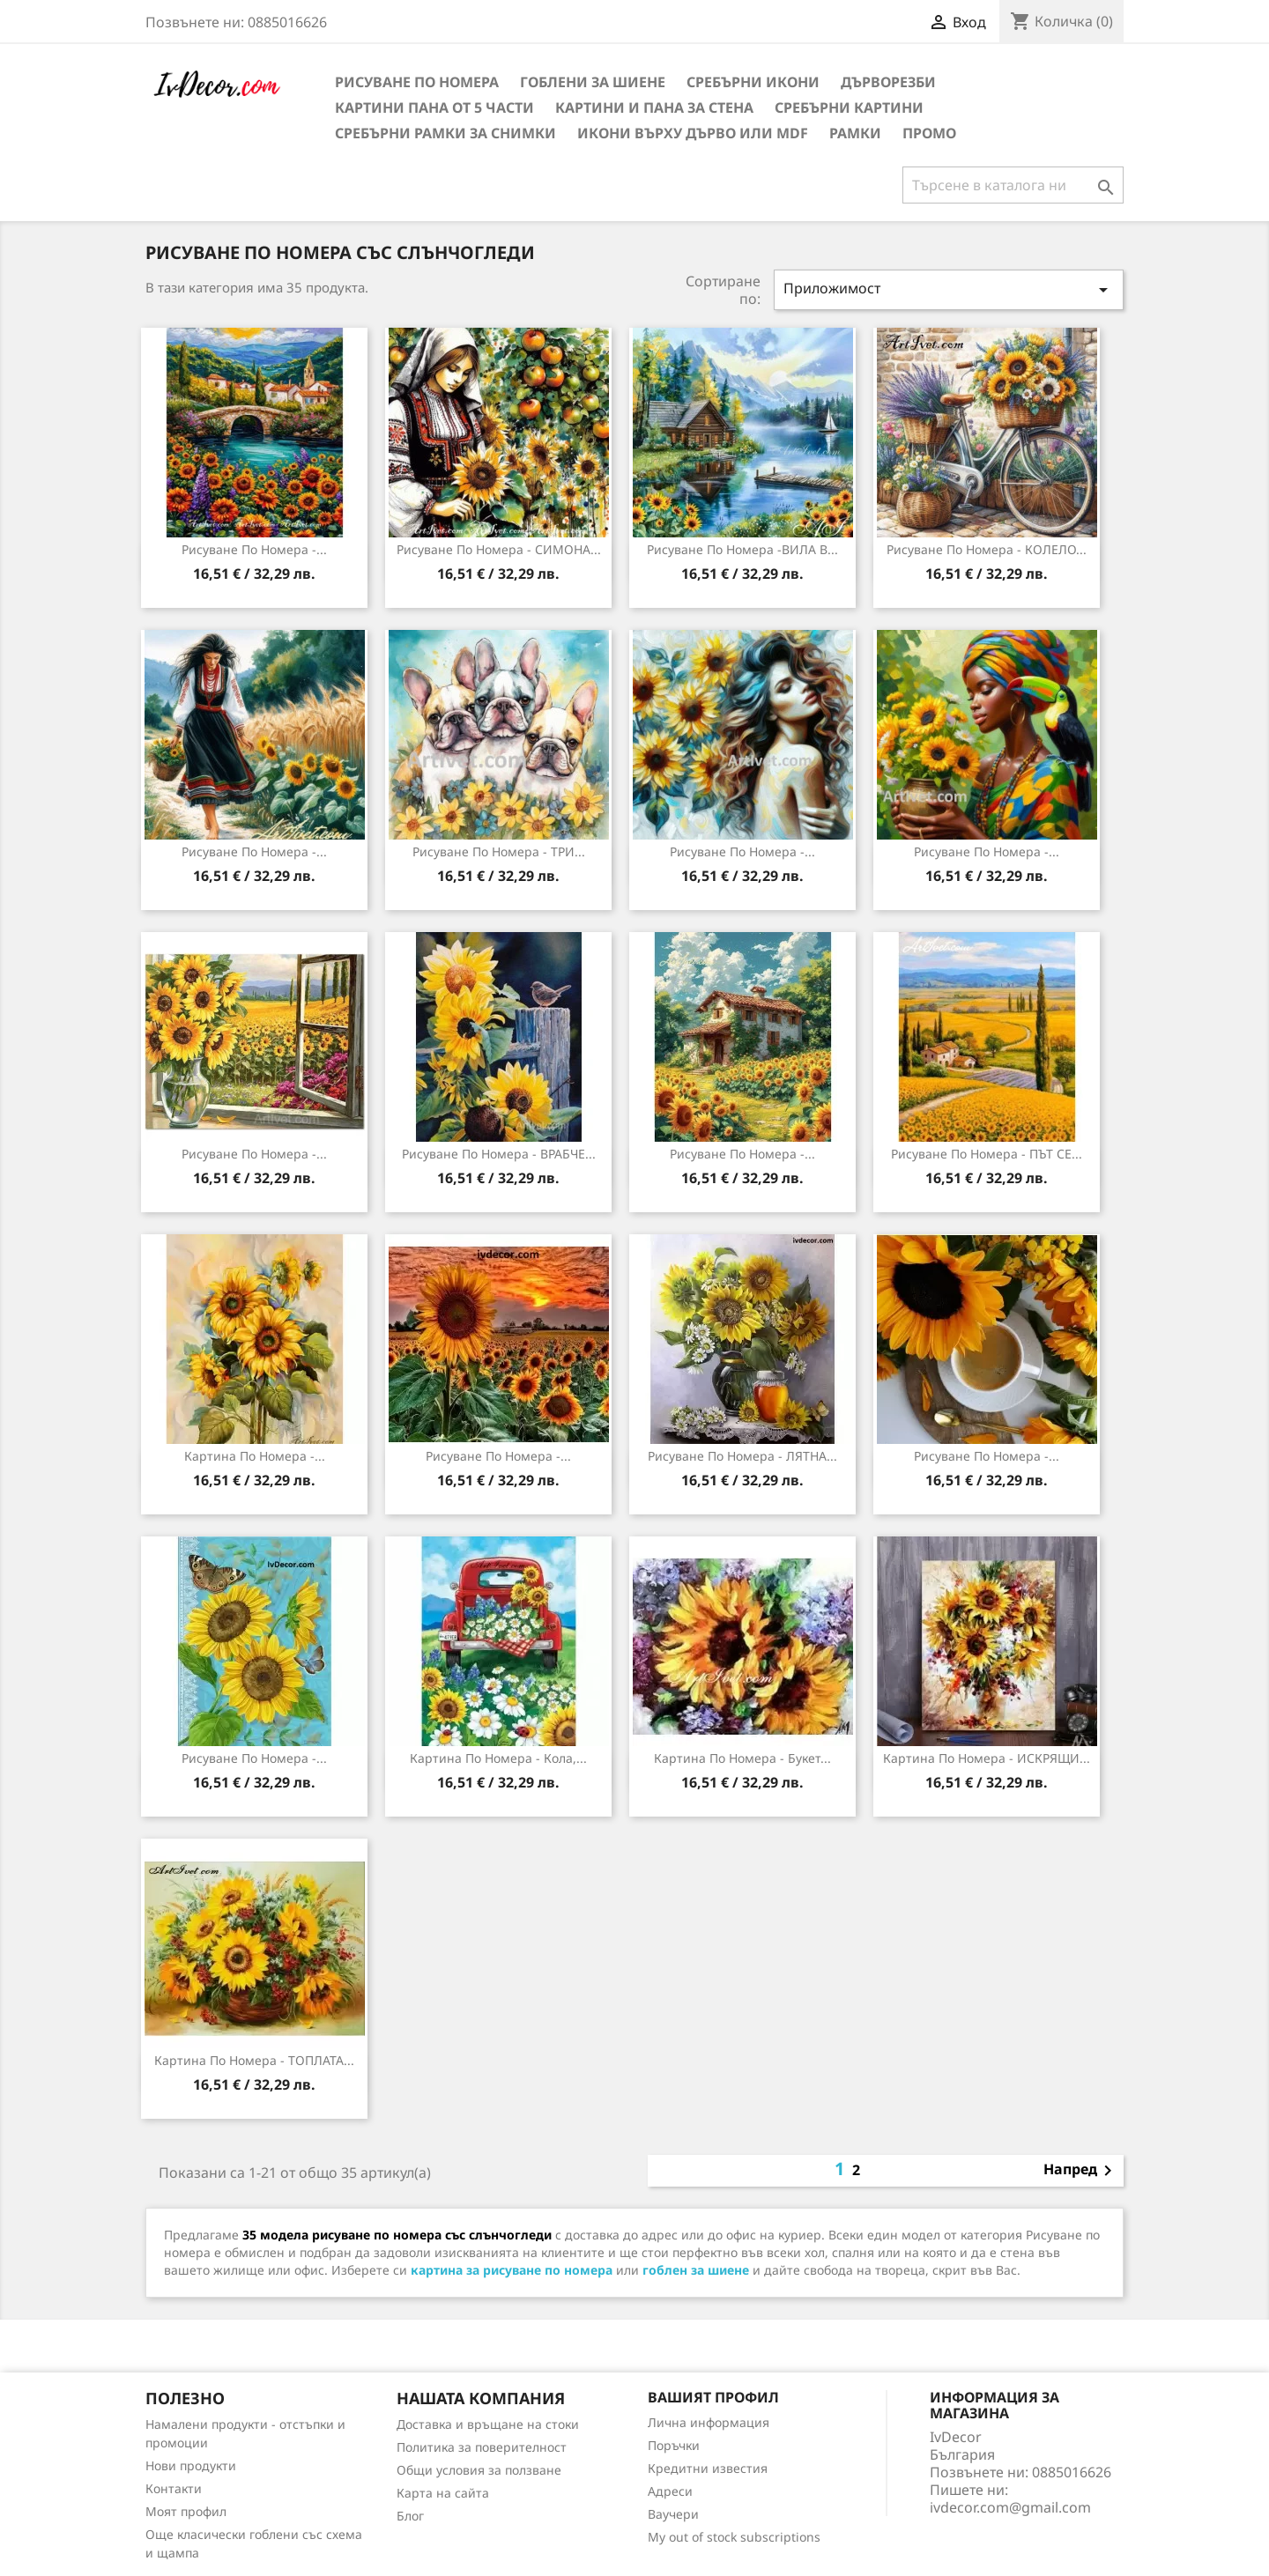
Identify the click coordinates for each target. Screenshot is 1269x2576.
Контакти (173, 2488)
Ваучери (673, 2514)
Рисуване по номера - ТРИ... (498, 851)
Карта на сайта (443, 2492)
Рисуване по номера (417, 82)
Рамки (855, 133)
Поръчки (674, 2445)
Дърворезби (888, 82)
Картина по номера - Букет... (742, 1758)
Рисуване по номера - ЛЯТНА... (742, 1455)
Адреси (670, 2491)
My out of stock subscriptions (734, 2536)
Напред (1080, 2170)
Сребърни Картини (849, 107)
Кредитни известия (708, 2468)
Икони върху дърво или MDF (692, 133)
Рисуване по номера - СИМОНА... (499, 549)
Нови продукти (190, 2465)
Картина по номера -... (254, 1455)
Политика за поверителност (482, 2447)
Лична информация (708, 2422)
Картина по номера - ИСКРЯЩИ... (986, 1758)
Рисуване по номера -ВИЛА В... (742, 549)
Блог (410, 2515)
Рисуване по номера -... (254, 549)
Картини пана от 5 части (434, 107)
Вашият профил (713, 2397)
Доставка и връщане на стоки (488, 2424)
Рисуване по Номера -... (254, 1758)
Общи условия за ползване (479, 2469)
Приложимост (949, 289)
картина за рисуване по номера (511, 2269)
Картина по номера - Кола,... (498, 1758)
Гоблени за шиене (592, 82)
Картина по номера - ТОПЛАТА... (254, 2060)
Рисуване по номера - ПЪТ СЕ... (986, 1153)
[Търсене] (1013, 185)
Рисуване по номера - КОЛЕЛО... (987, 549)
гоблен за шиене (695, 2269)
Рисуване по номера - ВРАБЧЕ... (499, 1153)
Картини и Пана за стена (654, 107)
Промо (929, 133)
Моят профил (185, 2511)
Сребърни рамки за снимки (445, 133)
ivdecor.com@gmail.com (1010, 2507)
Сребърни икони (753, 82)
